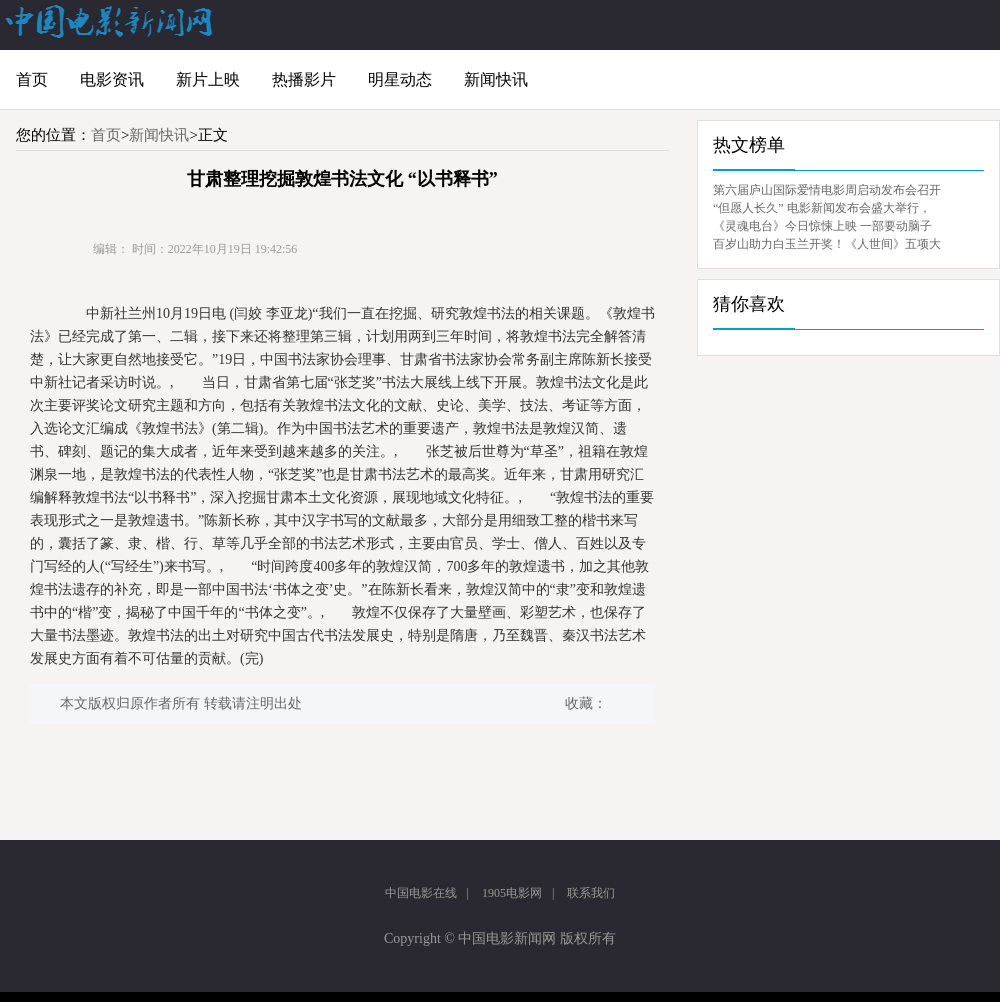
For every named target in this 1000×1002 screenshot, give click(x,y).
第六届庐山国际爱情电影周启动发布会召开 (827, 190)
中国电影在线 (421, 893)
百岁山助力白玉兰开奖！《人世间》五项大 (827, 244)
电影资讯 (112, 79)
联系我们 (591, 893)
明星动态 (400, 79)
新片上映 (208, 79)
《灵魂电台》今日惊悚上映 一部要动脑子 (822, 226)
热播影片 (304, 79)
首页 (32, 79)
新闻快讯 (496, 79)
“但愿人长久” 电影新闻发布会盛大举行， (822, 208)
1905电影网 (512, 893)
